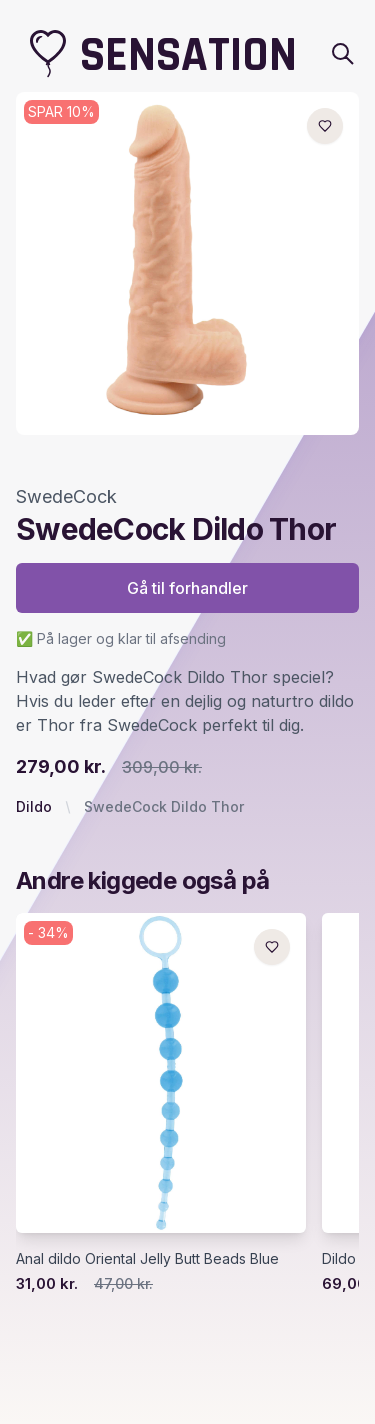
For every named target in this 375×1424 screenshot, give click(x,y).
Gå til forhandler (187, 588)
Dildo (34, 806)
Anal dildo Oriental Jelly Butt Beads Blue (147, 1258)
